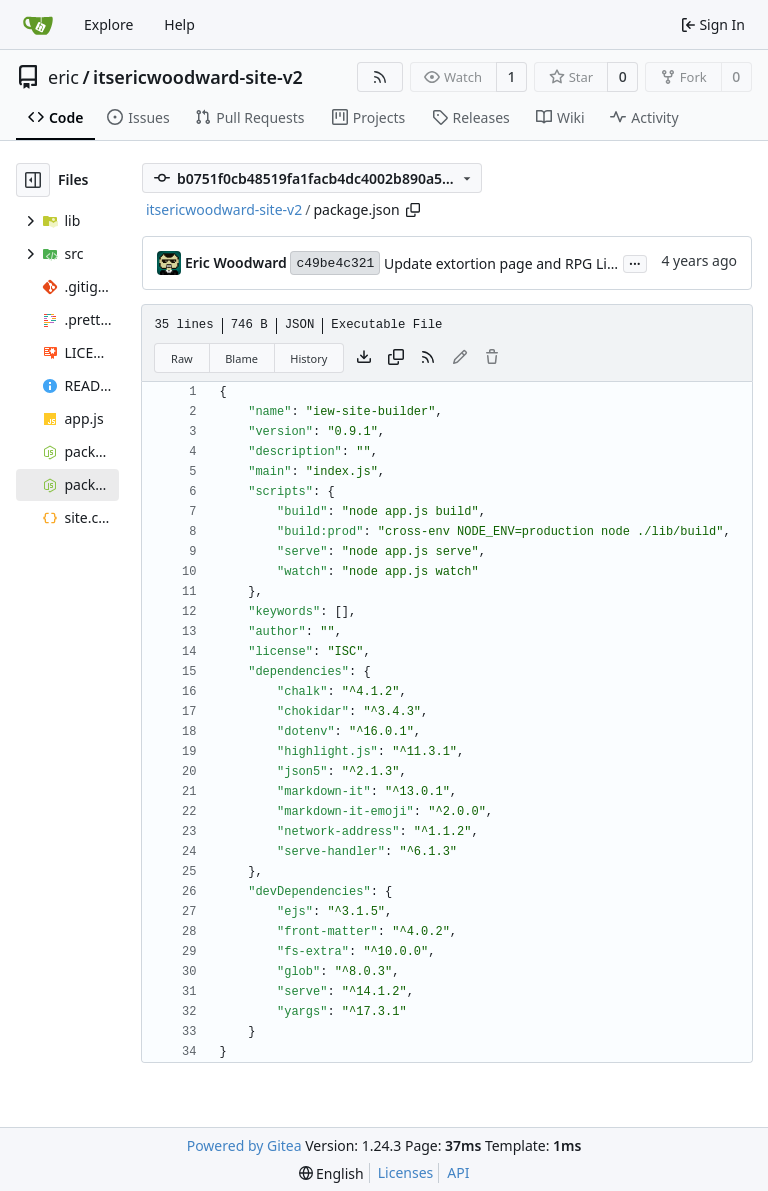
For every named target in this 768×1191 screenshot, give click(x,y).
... (635, 262)
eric (63, 77)
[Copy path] (413, 210)
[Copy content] (396, 358)
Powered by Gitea (244, 1145)
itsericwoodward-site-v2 (198, 77)
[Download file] (364, 358)
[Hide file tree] (33, 180)
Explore (108, 24)
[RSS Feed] (380, 77)
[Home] (38, 25)
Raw (182, 358)
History (308, 358)
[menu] (331, 1173)
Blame (241, 358)
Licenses (406, 1172)
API (458, 1172)
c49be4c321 (335, 263)
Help (179, 24)
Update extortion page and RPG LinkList (515, 263)
